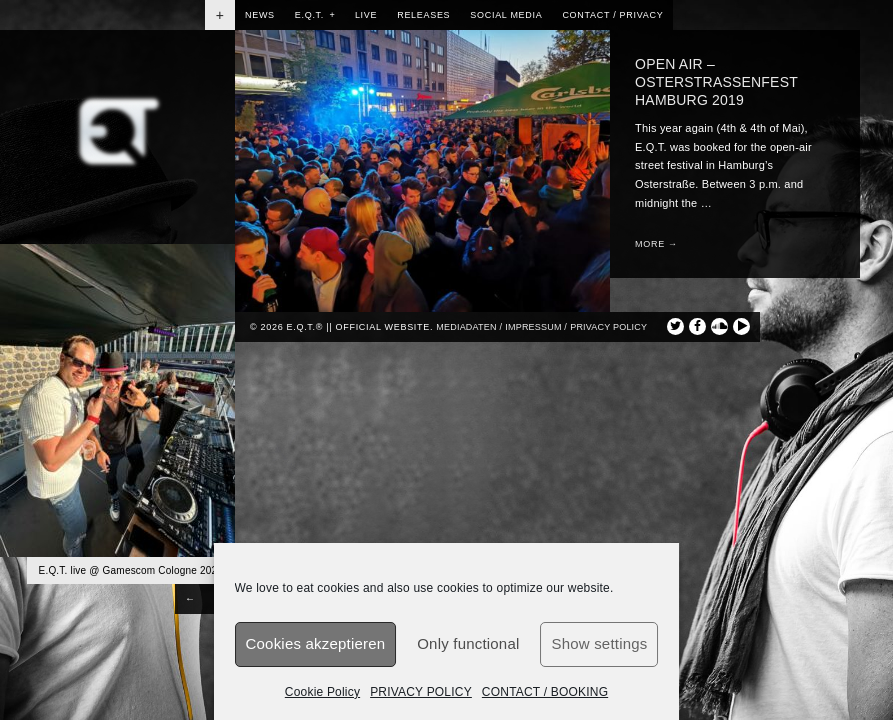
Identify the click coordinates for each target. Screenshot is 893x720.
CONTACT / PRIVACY (612, 15)
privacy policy (608, 327)
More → (656, 244)
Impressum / (536, 327)
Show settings (599, 643)
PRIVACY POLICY (421, 692)
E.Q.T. (315, 15)
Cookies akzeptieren (316, 643)
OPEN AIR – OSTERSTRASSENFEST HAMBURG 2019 (716, 82)
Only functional (468, 643)
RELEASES (423, 15)
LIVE (366, 15)
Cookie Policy (322, 692)
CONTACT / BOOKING (545, 692)
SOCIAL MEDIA (506, 15)
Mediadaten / (469, 327)
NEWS (260, 15)
